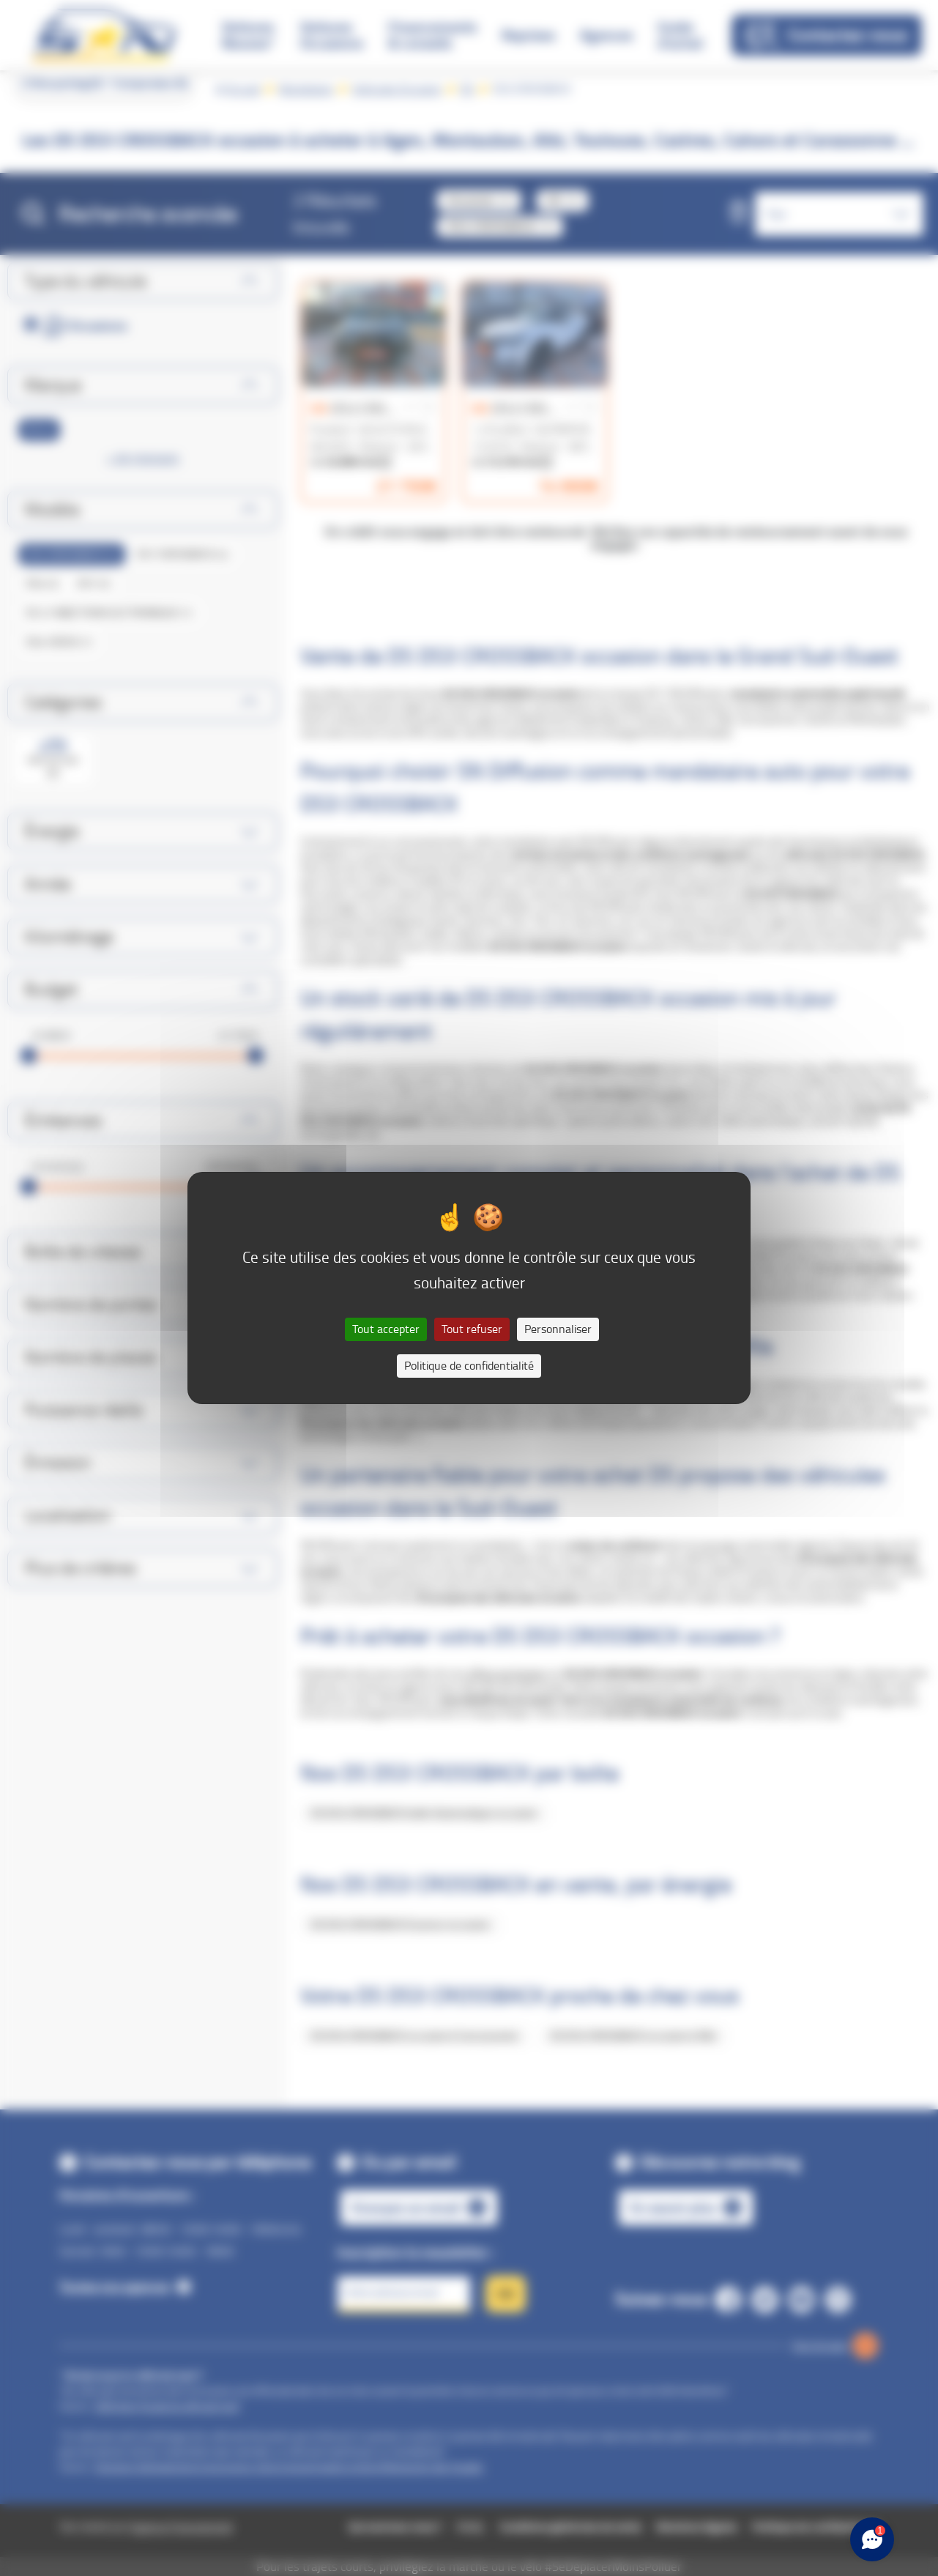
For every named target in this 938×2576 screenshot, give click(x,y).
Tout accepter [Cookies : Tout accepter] (386, 1329)
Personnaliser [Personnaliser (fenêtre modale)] (558, 1329)
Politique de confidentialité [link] (469, 1366)
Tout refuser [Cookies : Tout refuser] (472, 1329)
